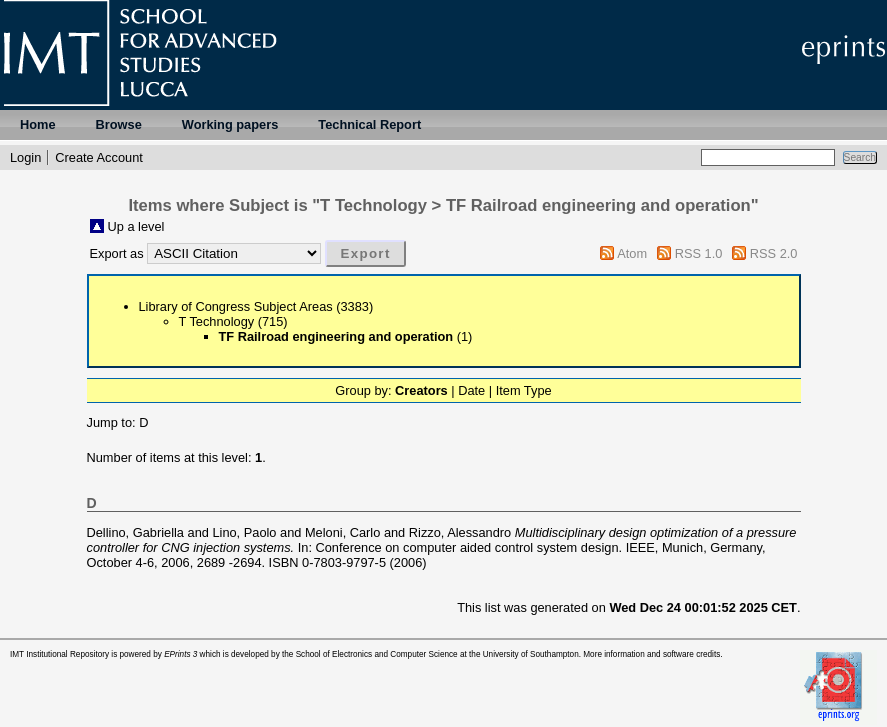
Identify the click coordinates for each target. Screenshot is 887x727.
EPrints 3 (180, 654)
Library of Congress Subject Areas (236, 306)
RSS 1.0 (699, 253)
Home (38, 124)
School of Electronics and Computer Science (377, 654)
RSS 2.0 (774, 253)
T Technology (217, 321)
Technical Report (369, 124)
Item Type (524, 390)
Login (25, 157)
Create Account (99, 157)
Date (471, 390)
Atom (632, 253)
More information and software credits (651, 654)
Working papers (230, 124)
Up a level (136, 226)
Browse (119, 124)
